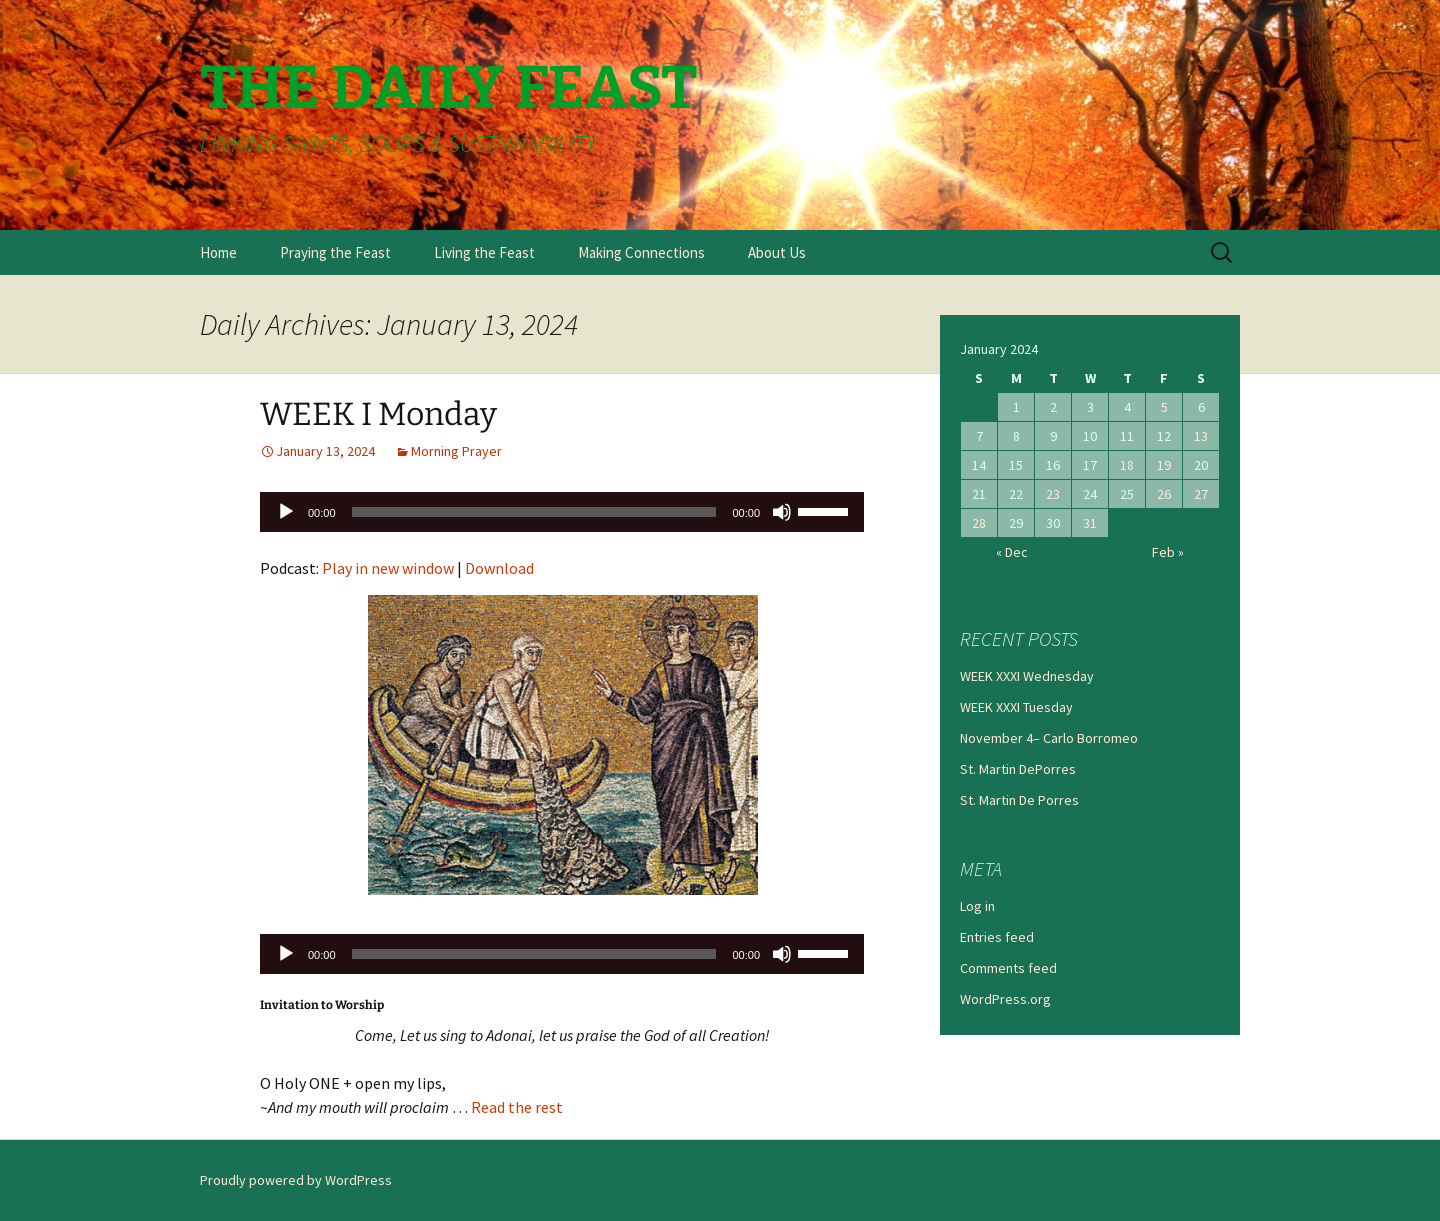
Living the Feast (484, 252)
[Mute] (782, 512)
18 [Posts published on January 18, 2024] (1127, 465)
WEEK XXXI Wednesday (1027, 676)
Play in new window (388, 568)
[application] (562, 512)
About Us (777, 252)
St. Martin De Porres (1019, 800)
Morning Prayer (456, 451)
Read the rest (517, 1107)
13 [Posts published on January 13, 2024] (1201, 436)
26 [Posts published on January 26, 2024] (1164, 494)
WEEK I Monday (378, 414)
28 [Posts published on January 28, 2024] (979, 523)
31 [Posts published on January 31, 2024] (1090, 523)
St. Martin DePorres (1018, 769)
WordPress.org (1005, 999)
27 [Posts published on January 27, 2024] (1201, 494)
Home (218, 252)
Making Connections (641, 252)
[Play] (286, 512)
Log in (977, 906)
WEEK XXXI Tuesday (1016, 707)
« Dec (1012, 552)
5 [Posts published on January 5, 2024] (1164, 407)
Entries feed (997, 937)
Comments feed (1008, 968)
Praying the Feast (335, 252)
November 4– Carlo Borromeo (1049, 738)
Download (499, 568)
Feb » (1168, 552)
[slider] (534, 512)
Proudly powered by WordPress (296, 1180)
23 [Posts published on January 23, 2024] (1053, 494)
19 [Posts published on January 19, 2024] (1164, 465)
